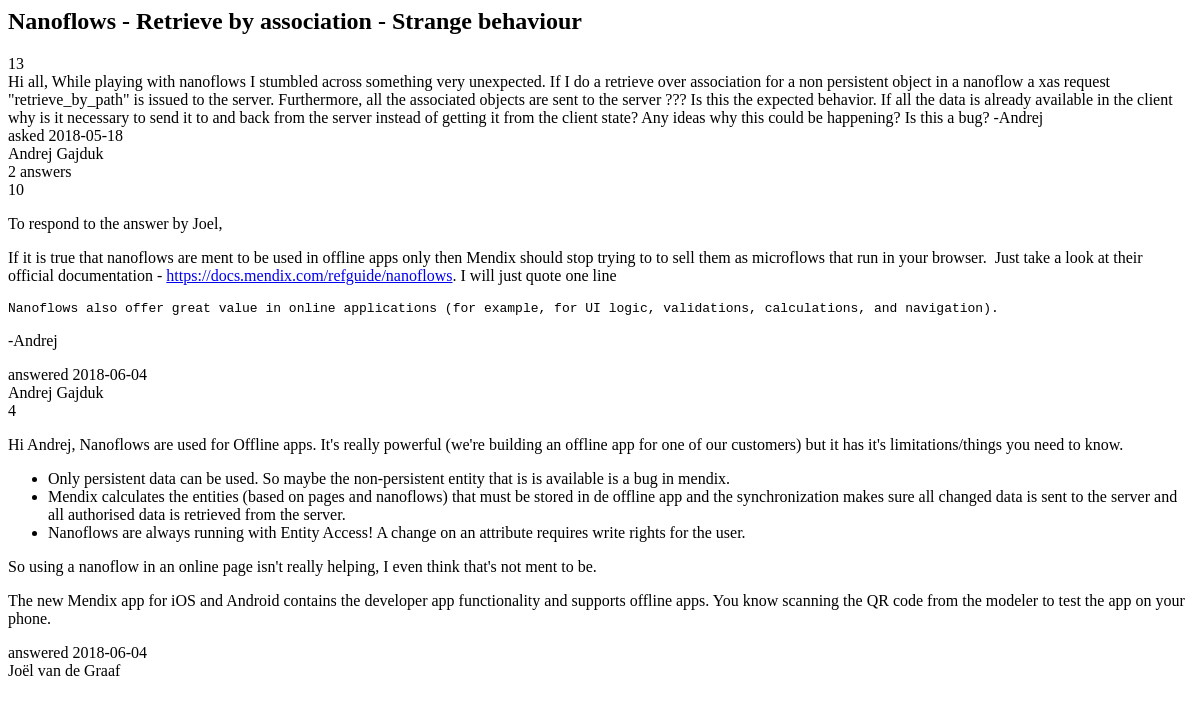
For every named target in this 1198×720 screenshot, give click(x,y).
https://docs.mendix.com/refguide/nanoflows (309, 275)
